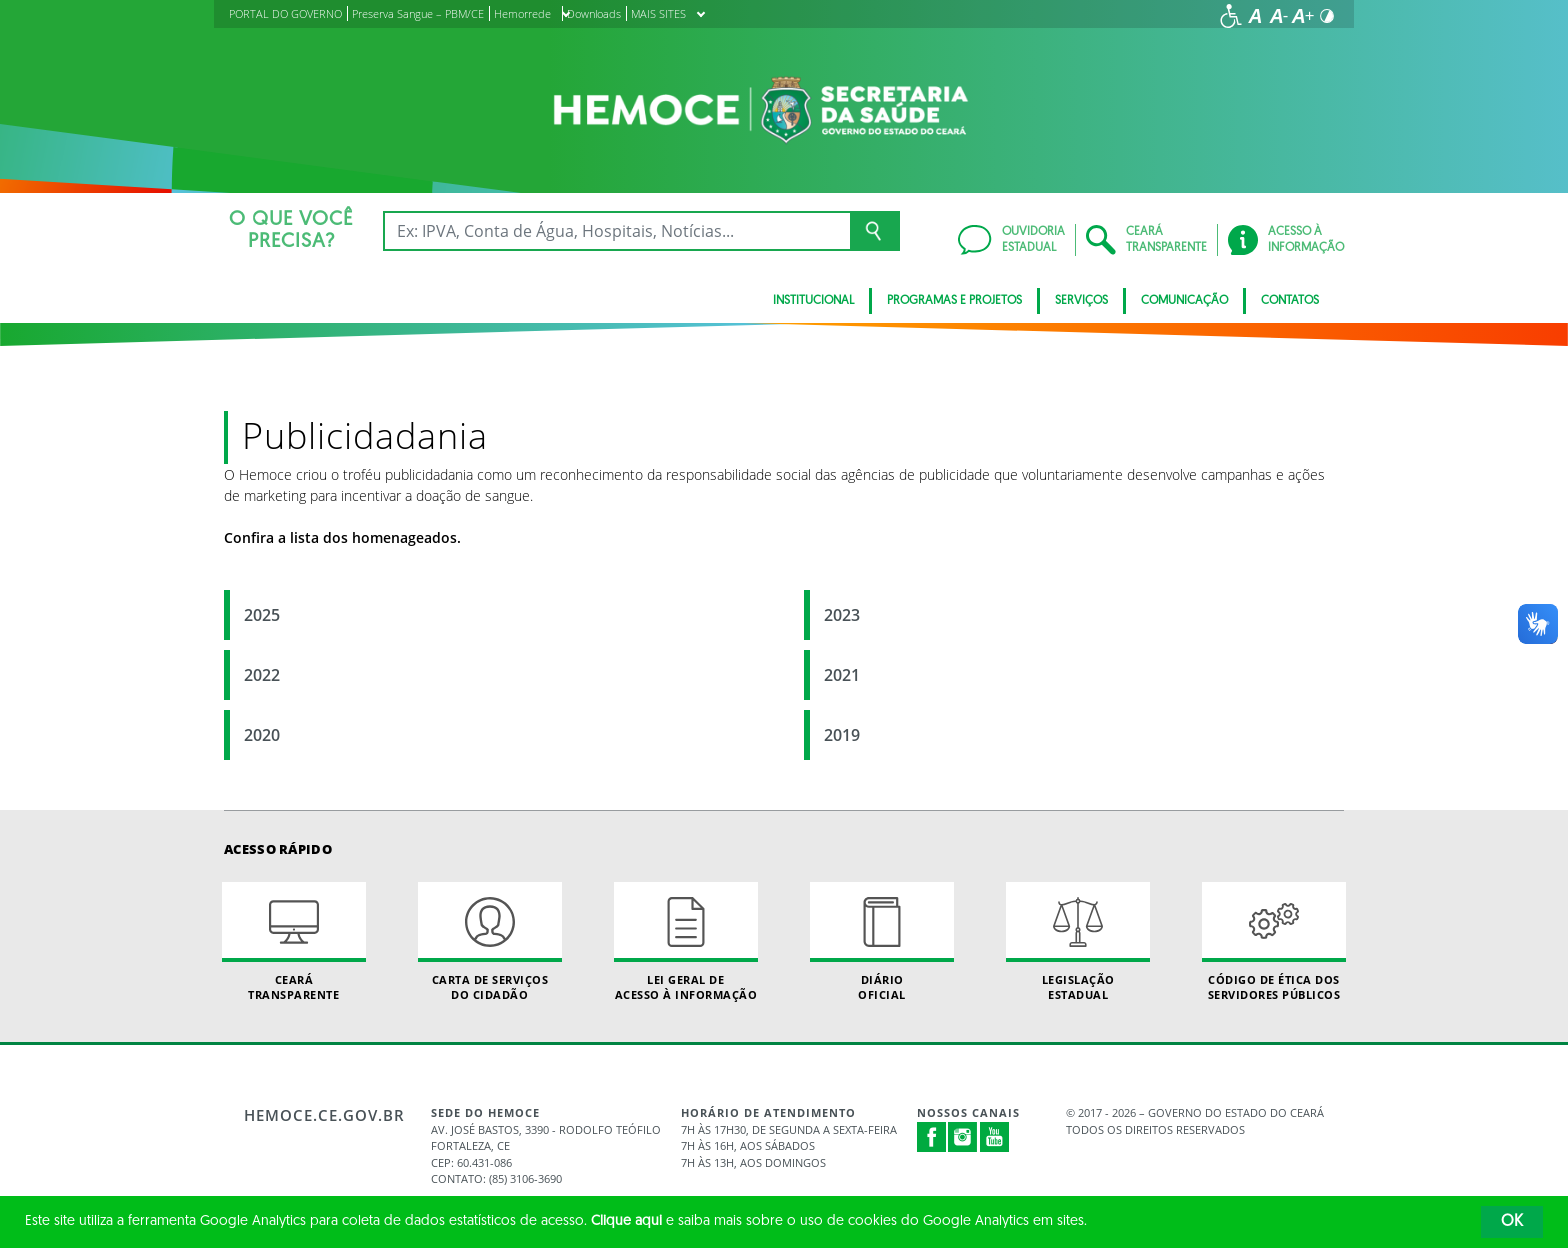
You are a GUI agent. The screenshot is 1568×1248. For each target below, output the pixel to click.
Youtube (995, 1137)
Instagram (963, 1137)
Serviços (1081, 301)
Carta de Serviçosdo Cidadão (490, 942)
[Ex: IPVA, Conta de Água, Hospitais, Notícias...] (616, 231)
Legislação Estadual (1078, 942)
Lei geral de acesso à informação (686, 942)
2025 (262, 615)
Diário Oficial (882, 942)
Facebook (932, 1137)
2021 (842, 675)
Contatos (1290, 301)
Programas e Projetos (954, 301)
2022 (262, 675)
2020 (262, 735)
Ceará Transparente (294, 942)
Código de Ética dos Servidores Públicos (1274, 942)
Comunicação (1184, 301)
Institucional (813, 301)
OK (1512, 1222)
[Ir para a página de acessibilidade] (1231, 16)
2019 (842, 735)
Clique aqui (626, 1221)
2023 (842, 615)
